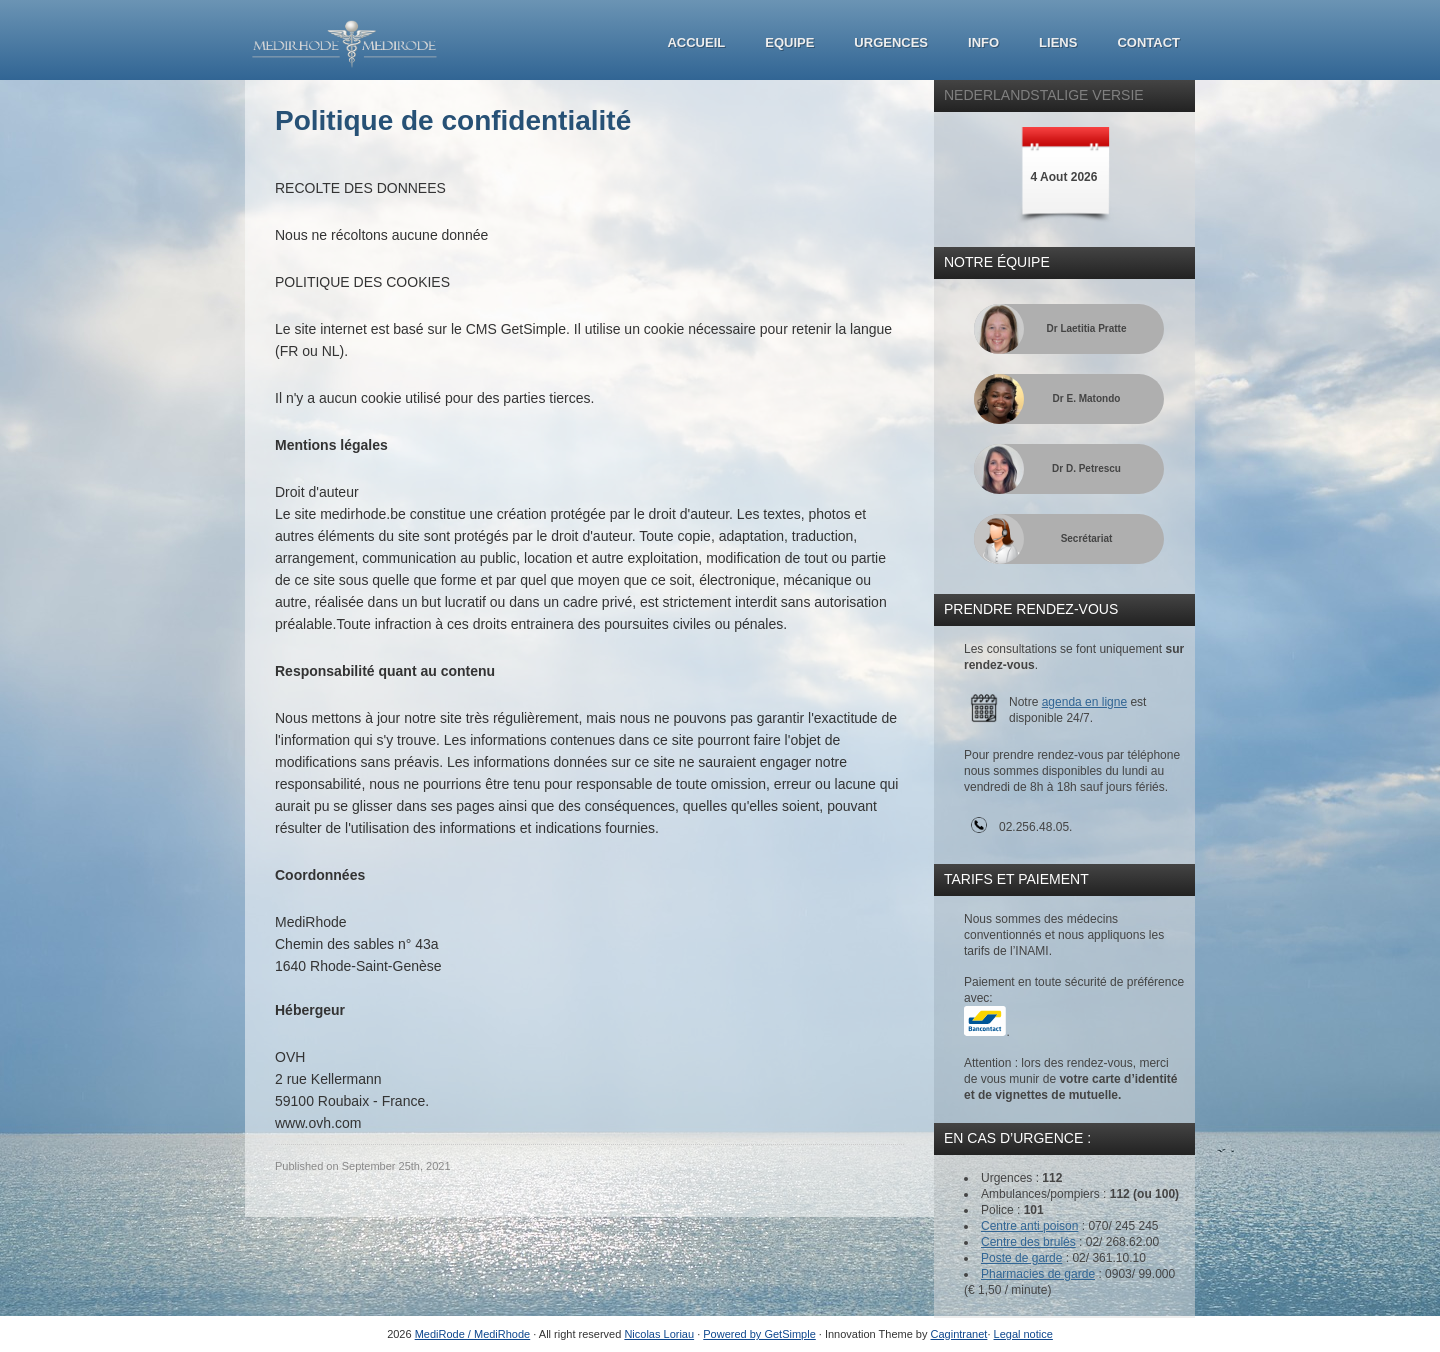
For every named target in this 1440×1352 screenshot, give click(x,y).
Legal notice (1023, 1334)
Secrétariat (1087, 538)
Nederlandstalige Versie (1044, 95)
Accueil (696, 42)
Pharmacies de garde (1038, 1274)
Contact (1148, 42)
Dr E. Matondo (1087, 398)
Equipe (789, 42)
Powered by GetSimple (759, 1334)
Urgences (891, 42)
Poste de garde (1021, 1258)
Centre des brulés (1028, 1242)
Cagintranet (959, 1334)
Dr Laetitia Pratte (1086, 328)
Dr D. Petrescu (1086, 468)
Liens (1058, 42)
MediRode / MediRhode (473, 1334)
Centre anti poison (1029, 1226)
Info (983, 42)
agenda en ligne (1084, 702)
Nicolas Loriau (659, 1334)
